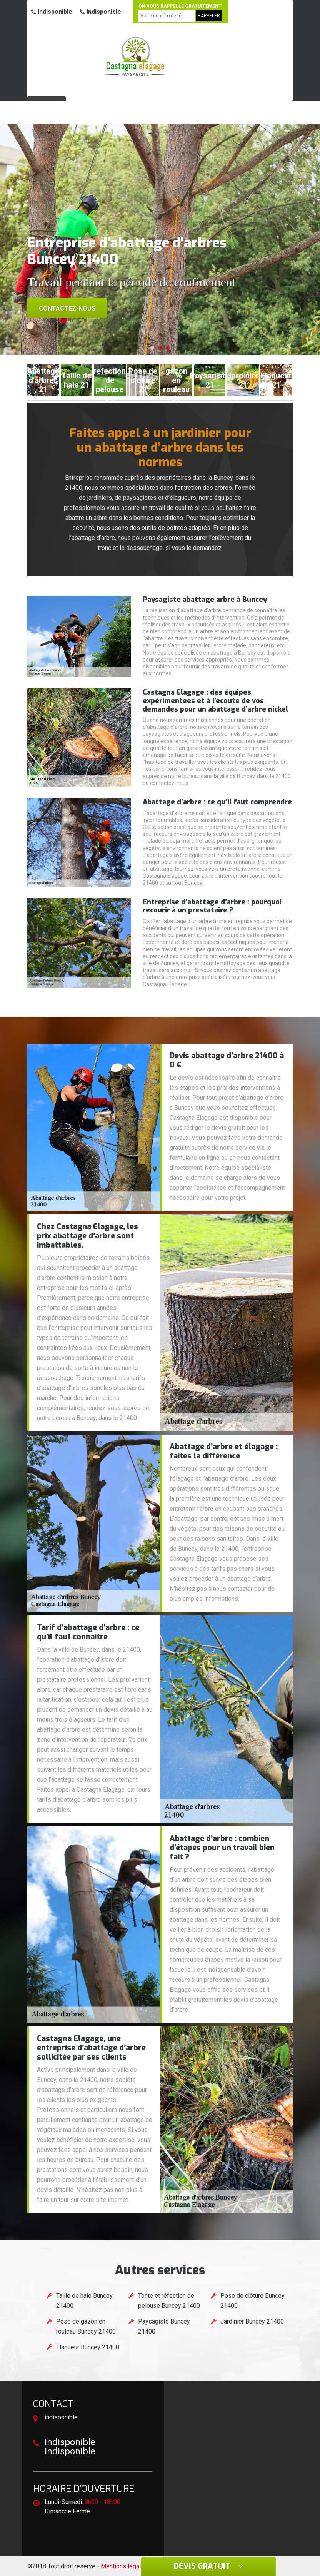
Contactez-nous (67, 308)
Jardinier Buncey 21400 (252, 2321)
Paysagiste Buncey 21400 (164, 2326)
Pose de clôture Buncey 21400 (252, 2300)
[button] (152, 348)
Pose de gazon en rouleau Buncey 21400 (86, 2326)
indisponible (51, 11)
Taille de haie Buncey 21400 (84, 2300)
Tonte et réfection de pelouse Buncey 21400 (169, 2300)
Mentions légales (124, 2566)
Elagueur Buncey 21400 (87, 2347)
